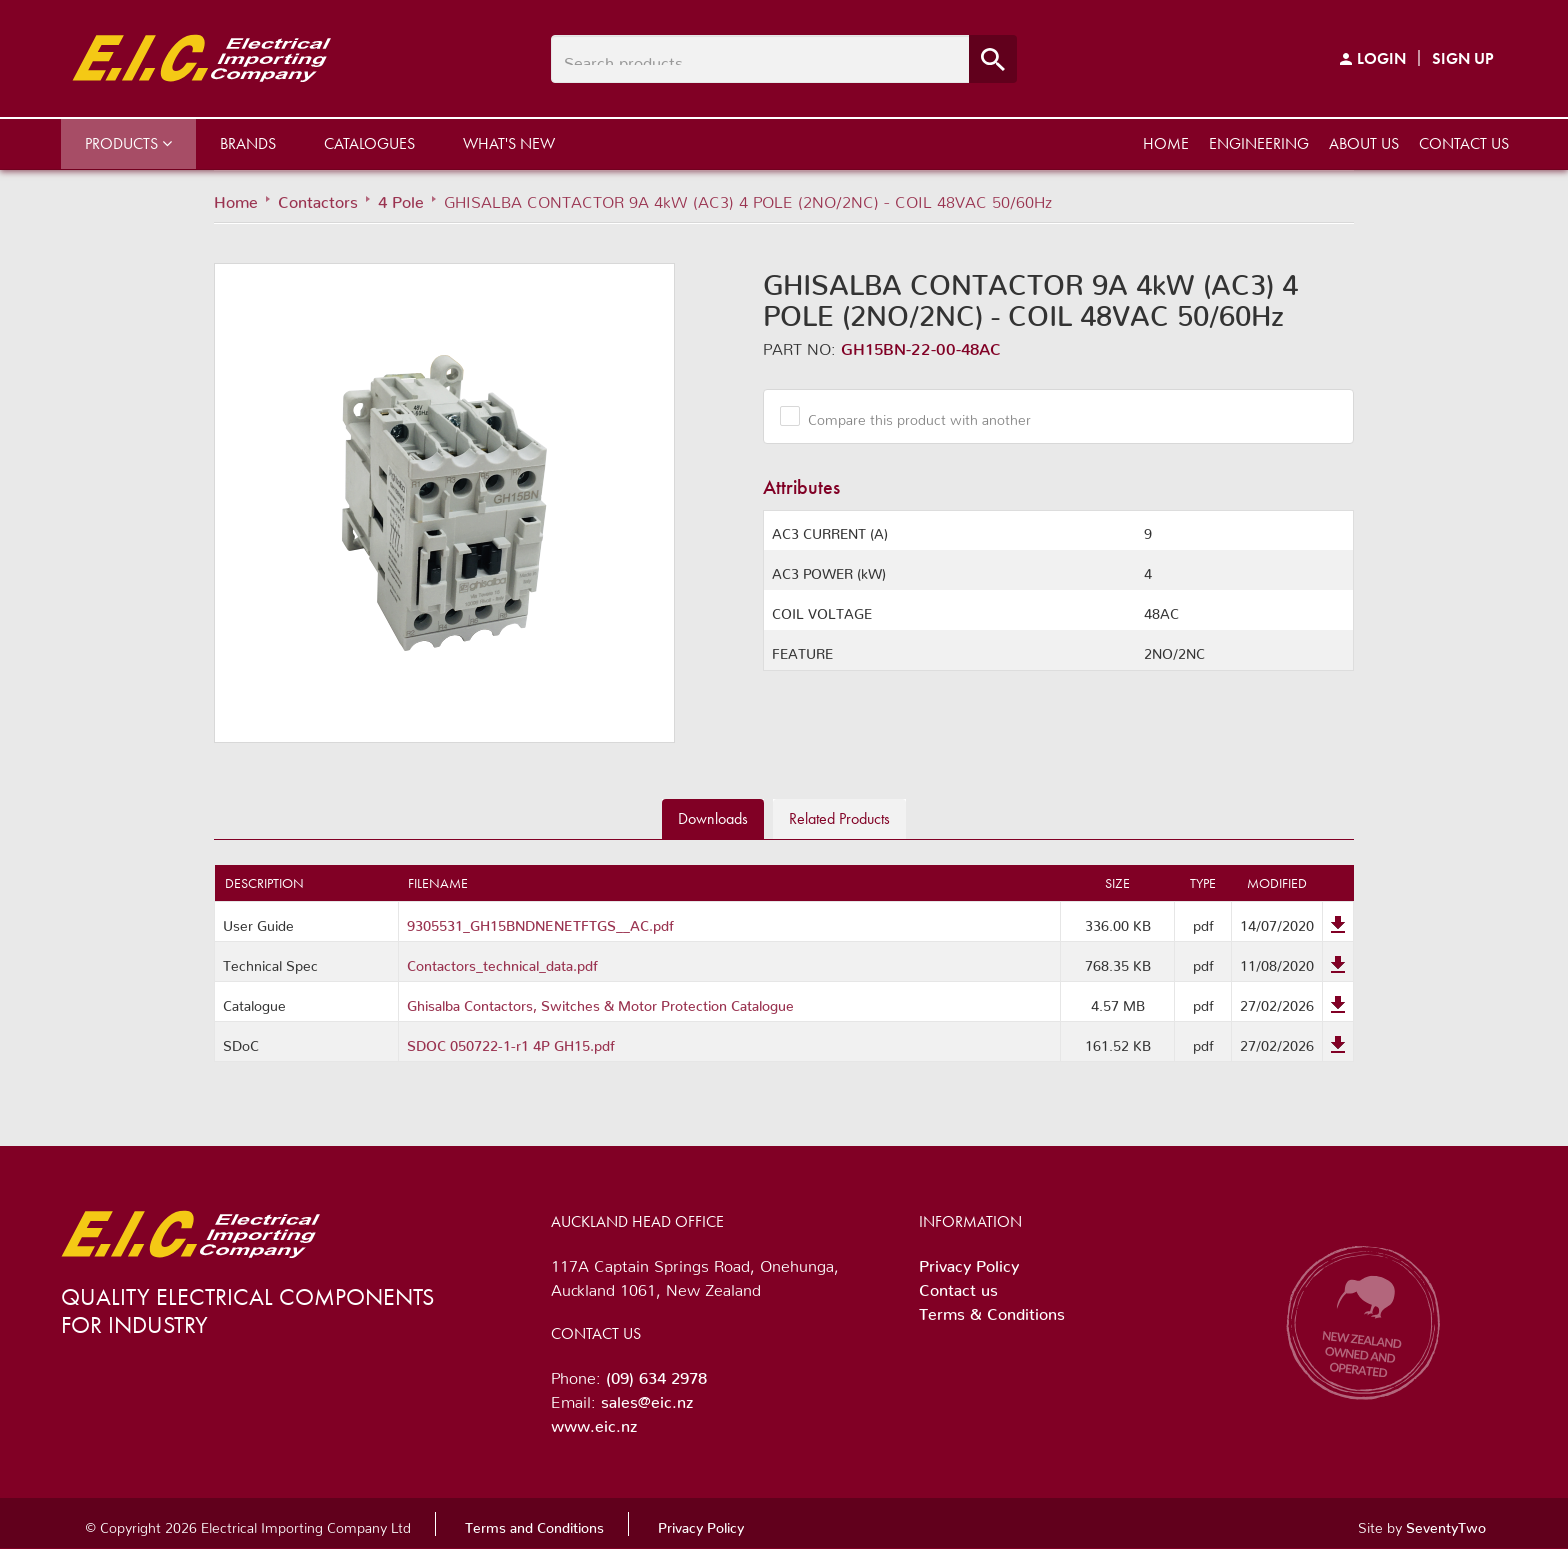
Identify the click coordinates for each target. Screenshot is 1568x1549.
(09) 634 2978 (656, 1374)
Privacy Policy (969, 1262)
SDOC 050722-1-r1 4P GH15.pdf (511, 1042)
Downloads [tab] (713, 818)
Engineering (1259, 143)
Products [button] (128, 143)
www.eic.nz (594, 1422)
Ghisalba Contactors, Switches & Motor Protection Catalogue (600, 1002)
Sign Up (1463, 58)
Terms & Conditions (992, 1310)
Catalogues (369, 143)
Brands (248, 143)
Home (1166, 143)
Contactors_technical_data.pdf (502, 962)
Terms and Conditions (534, 1524)
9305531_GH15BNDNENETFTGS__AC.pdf (540, 922)
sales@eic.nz (647, 1398)
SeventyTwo (1446, 1524)
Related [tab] (839, 818)
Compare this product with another (912, 416)
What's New (509, 143)
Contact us (1464, 143)
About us (1364, 143)
